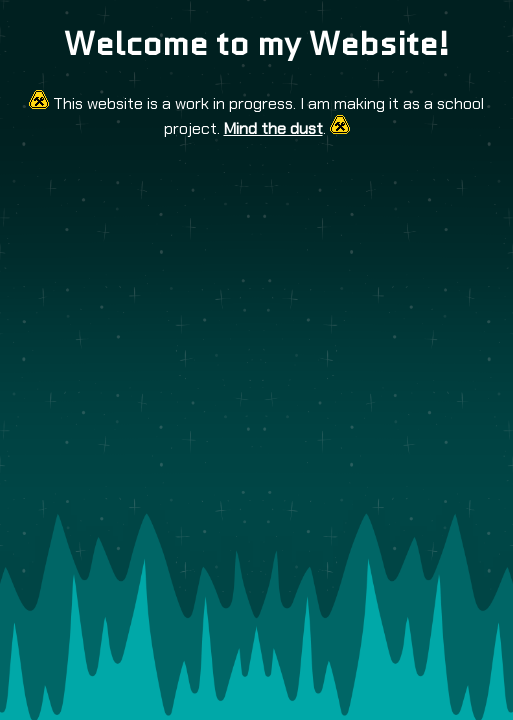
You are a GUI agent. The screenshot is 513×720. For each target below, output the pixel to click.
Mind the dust (273, 128)
